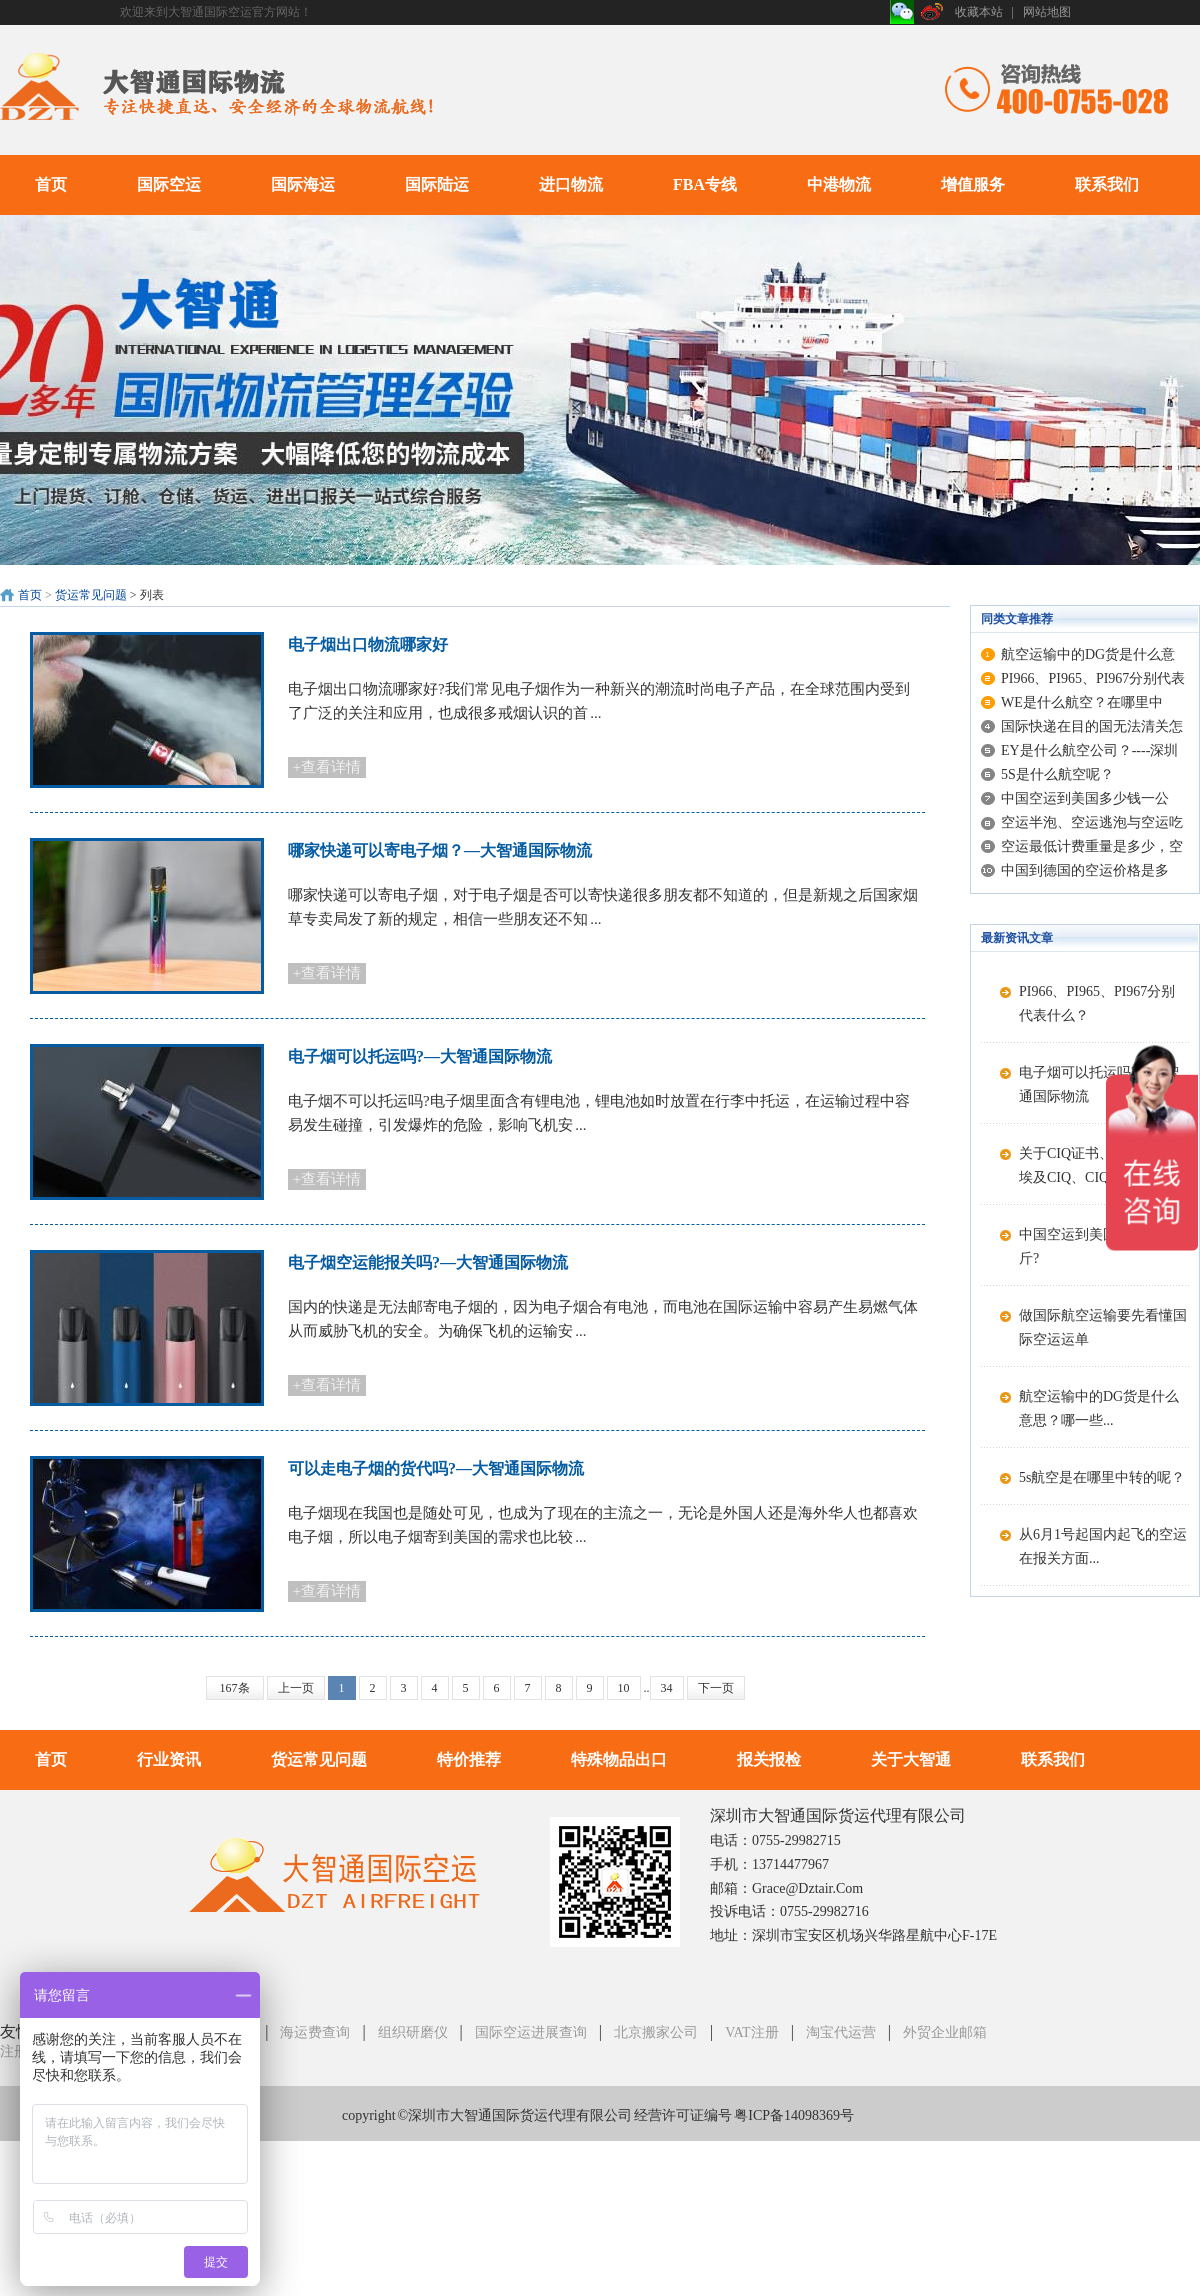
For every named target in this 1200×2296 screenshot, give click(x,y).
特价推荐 (469, 1759)
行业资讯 (169, 1759)
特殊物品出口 (619, 1759)
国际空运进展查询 (531, 2032)
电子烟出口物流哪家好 (368, 644)
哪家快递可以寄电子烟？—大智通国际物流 (440, 850)
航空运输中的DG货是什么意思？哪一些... (1099, 1408)
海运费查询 (315, 2032)
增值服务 (973, 184)
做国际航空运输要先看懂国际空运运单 (1103, 1327)
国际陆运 (437, 184)
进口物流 (571, 184)
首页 (51, 184)
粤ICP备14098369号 (794, 2115)
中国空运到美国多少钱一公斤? (1103, 1246)
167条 (235, 1688)
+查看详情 (327, 767)
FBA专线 (705, 184)
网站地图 (1047, 12)
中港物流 (839, 184)
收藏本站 (979, 12)
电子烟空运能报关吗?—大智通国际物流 (428, 1262)
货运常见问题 (91, 595)
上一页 (296, 1688)
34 (667, 1688)
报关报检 (769, 1759)
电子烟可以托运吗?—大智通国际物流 (420, 1056)
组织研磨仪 (413, 2032)
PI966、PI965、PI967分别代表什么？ (1097, 1003)
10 (624, 1688)
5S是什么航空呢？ (1057, 774)
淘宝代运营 (841, 2032)
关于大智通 (911, 1759)
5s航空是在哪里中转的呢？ (1102, 1477)
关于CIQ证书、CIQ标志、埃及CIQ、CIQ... (1099, 1165)
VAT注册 (751, 2032)
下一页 (716, 1688)
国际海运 (303, 184)
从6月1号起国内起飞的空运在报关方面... (1103, 1546)
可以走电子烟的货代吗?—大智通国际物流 (436, 1468)
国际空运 (169, 184)
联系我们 (1107, 184)
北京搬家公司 (656, 2032)
